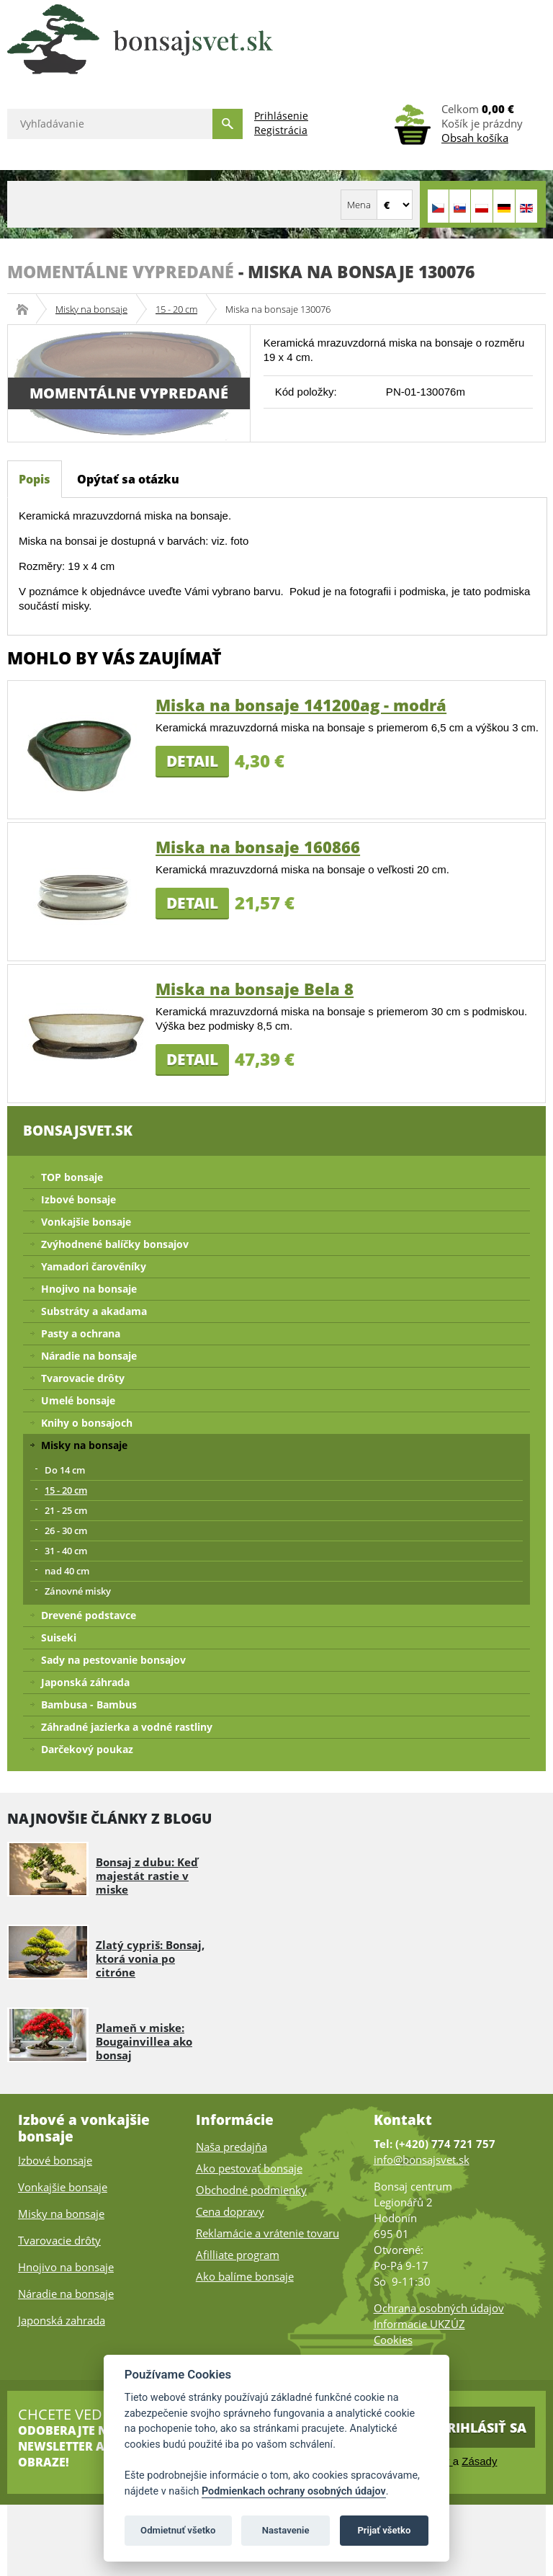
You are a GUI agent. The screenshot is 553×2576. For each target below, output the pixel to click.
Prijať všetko (383, 2530)
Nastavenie (286, 2530)
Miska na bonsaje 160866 (258, 846)
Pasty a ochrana (80, 1333)
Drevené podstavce (88, 1615)
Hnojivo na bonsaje (89, 1289)
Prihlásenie (281, 115)
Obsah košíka (474, 137)
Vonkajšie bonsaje (86, 1222)
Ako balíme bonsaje (245, 2276)
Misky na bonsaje (91, 309)
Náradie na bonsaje (89, 1356)
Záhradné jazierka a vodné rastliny (126, 1727)
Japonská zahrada (61, 2320)
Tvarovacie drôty (83, 1378)
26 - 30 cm (66, 1530)
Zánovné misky (78, 1591)
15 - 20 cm (176, 309)
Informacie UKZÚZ (419, 2324)
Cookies (393, 2339)
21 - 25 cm (66, 1510)
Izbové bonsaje (78, 1199)
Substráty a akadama (94, 1311)
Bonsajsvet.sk (27, 309)
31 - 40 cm (66, 1550)
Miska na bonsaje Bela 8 (255, 988)
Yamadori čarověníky (93, 1266)
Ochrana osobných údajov (439, 2308)
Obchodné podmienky (251, 2190)
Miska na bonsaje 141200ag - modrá (301, 705)
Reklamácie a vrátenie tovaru (267, 2233)
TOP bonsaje (72, 1177)
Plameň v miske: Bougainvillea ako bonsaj (144, 2041)
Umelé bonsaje (78, 1400)
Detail (192, 761)
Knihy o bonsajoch (86, 1423)
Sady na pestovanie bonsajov (113, 1660)
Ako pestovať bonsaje (249, 2168)
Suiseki (58, 1637)
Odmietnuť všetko (177, 2530)
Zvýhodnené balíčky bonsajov (115, 1244)
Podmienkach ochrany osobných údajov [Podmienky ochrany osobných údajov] (294, 2491)
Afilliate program (237, 2254)
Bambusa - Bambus (89, 1704)
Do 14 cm (65, 1469)
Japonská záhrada (85, 1682)
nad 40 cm (67, 1570)
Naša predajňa (231, 2146)
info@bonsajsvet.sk (421, 2159)
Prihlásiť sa (482, 2427)
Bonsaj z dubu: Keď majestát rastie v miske (147, 1876)
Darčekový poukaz (87, 1749)
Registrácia (280, 130)
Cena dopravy (230, 2211)
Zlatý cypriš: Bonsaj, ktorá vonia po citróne (150, 1958)
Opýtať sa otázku (128, 479)
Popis (34, 479)
